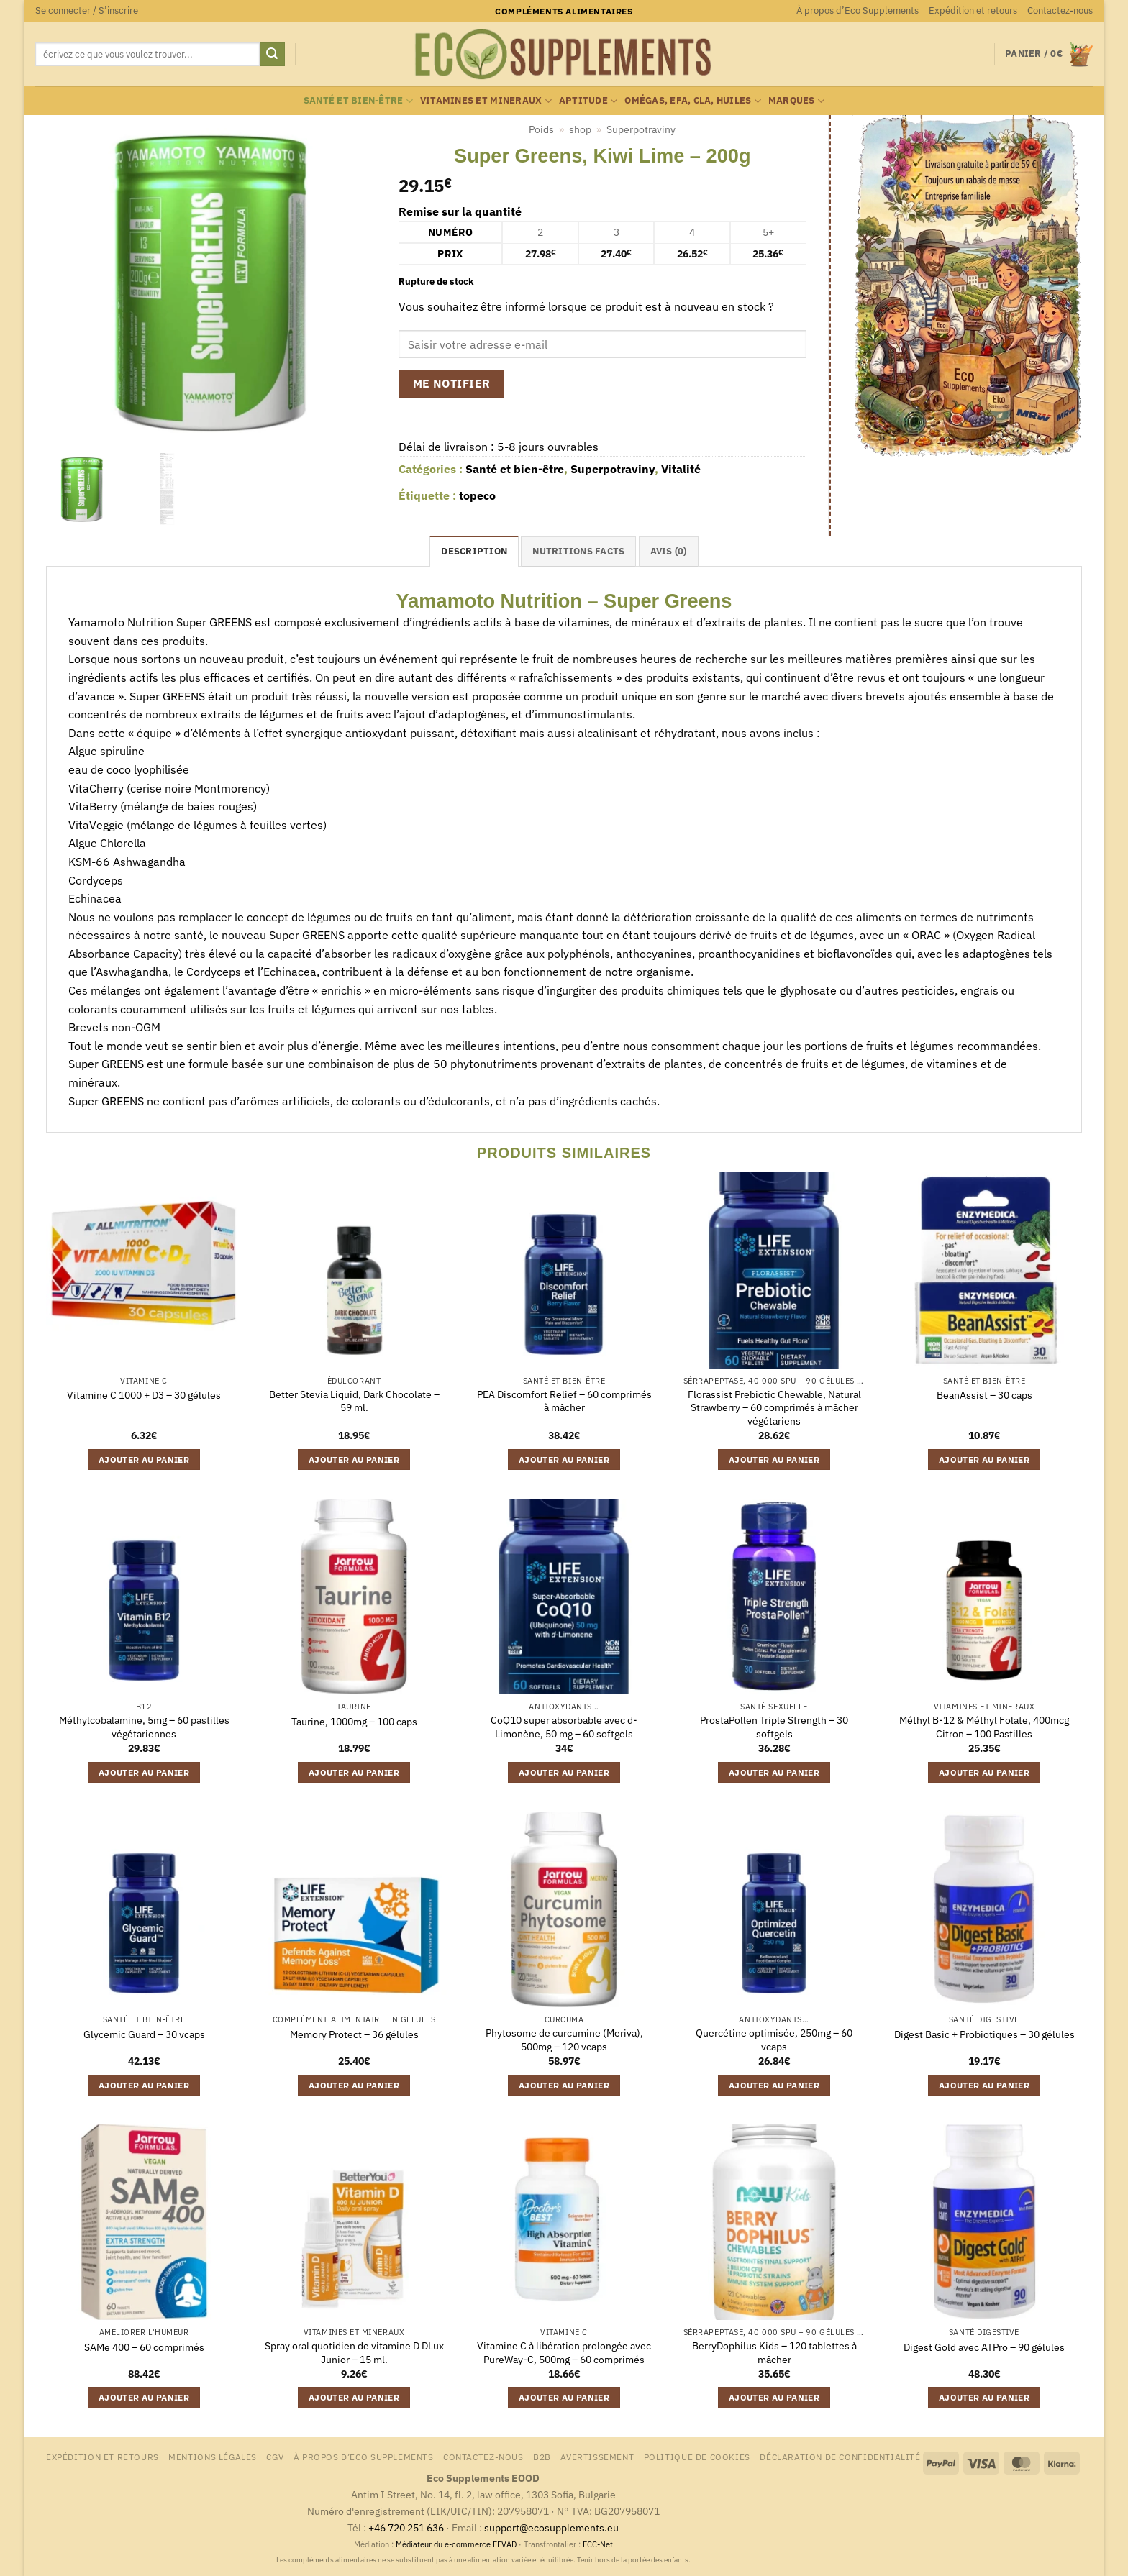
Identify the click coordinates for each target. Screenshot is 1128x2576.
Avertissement (597, 2456)
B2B (542, 2456)
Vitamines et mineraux (486, 101)
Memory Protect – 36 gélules (354, 2034)
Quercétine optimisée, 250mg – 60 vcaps (774, 2040)
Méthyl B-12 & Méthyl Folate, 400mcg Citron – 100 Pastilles (984, 1727)
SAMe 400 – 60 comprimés (144, 2347)
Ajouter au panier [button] (144, 1459)
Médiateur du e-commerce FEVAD (456, 2544)
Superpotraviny (641, 129)
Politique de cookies (697, 2456)
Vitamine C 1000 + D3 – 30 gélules (144, 1395)
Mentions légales (212, 2456)
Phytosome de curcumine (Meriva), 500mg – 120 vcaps (564, 2040)
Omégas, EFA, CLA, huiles (692, 101)
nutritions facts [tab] (578, 551)
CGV (274, 2456)
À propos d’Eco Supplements (857, 10)
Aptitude (588, 101)
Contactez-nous (1060, 10)
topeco (477, 495)
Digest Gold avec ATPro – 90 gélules (984, 2347)
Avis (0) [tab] (668, 551)
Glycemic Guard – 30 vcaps (144, 2034)
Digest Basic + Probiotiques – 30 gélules (984, 2034)
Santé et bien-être (358, 101)
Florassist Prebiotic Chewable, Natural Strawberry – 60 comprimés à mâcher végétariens (774, 1408)
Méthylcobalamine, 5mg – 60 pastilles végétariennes (144, 1727)
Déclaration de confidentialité (840, 2456)
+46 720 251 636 (406, 2527)
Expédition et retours (973, 10)
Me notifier (452, 383)
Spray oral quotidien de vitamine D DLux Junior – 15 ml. (354, 2352)
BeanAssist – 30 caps (984, 1395)
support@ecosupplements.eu (551, 2527)
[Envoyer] (272, 54)
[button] (86, 11)
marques (796, 101)
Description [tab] (474, 551)
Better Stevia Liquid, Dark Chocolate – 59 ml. (354, 1401)
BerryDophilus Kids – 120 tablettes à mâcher (774, 2352)
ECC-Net (598, 2544)
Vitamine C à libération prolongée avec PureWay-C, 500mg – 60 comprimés (564, 2352)
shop (580, 129)
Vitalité (681, 469)
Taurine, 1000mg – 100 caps (354, 1721)
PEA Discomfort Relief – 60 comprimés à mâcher (564, 1401)
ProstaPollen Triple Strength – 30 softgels (774, 1727)
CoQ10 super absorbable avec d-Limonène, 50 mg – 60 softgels (564, 1727)
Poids (541, 129)
